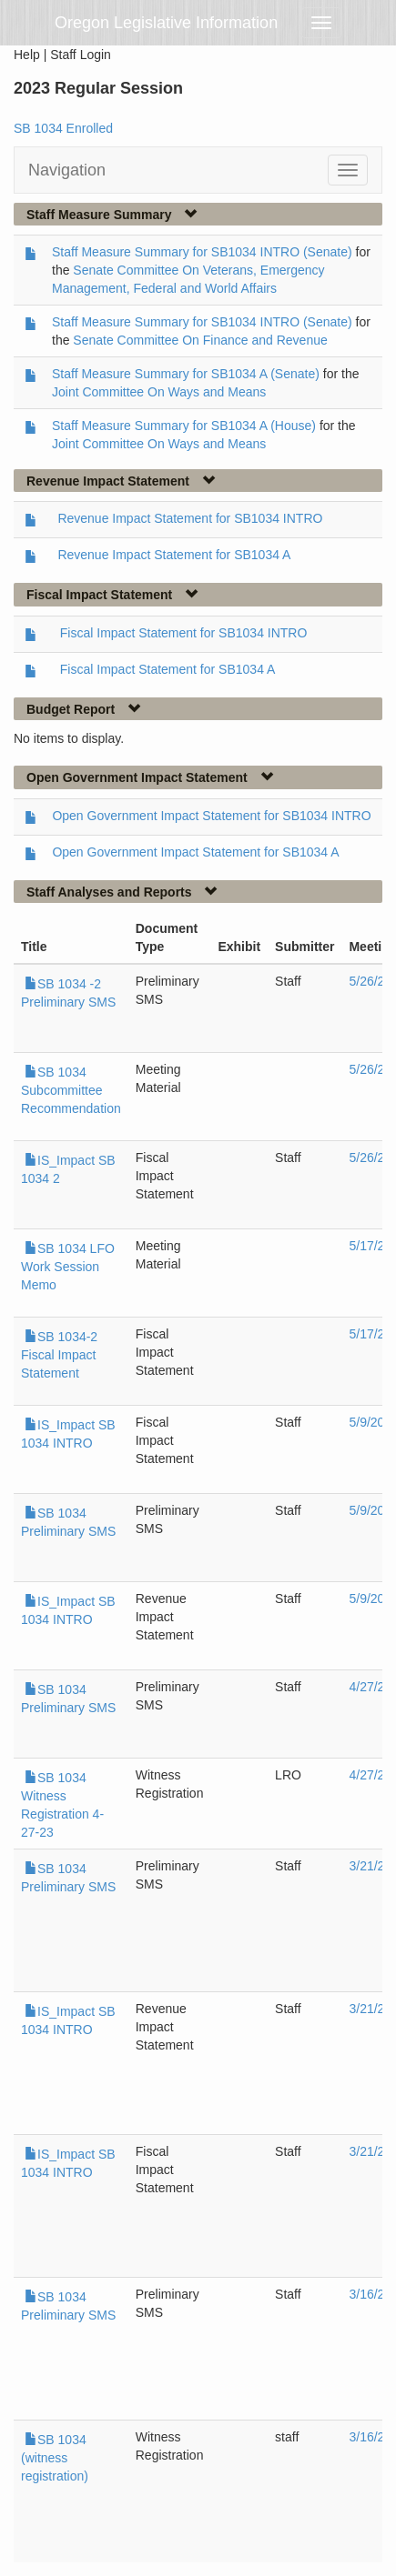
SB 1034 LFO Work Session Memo (68, 1266)
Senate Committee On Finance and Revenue (200, 340)
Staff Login (80, 54)
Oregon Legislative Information (166, 23)
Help (27, 54)
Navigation (67, 170)
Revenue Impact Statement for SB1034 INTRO (189, 518)
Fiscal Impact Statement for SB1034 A (168, 669)
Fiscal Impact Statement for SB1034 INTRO (184, 633)
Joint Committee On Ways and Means (159, 392)
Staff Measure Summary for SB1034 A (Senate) (186, 373)
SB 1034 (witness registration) (54, 2457)
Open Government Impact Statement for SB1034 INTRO (211, 815)
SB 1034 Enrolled (63, 128)
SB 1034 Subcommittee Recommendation (71, 1090)
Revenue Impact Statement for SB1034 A (173, 554)
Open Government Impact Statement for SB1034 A (195, 852)
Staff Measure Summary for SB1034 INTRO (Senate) (202, 252)
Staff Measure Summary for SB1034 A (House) (184, 425)
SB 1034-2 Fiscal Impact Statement (59, 1354)
